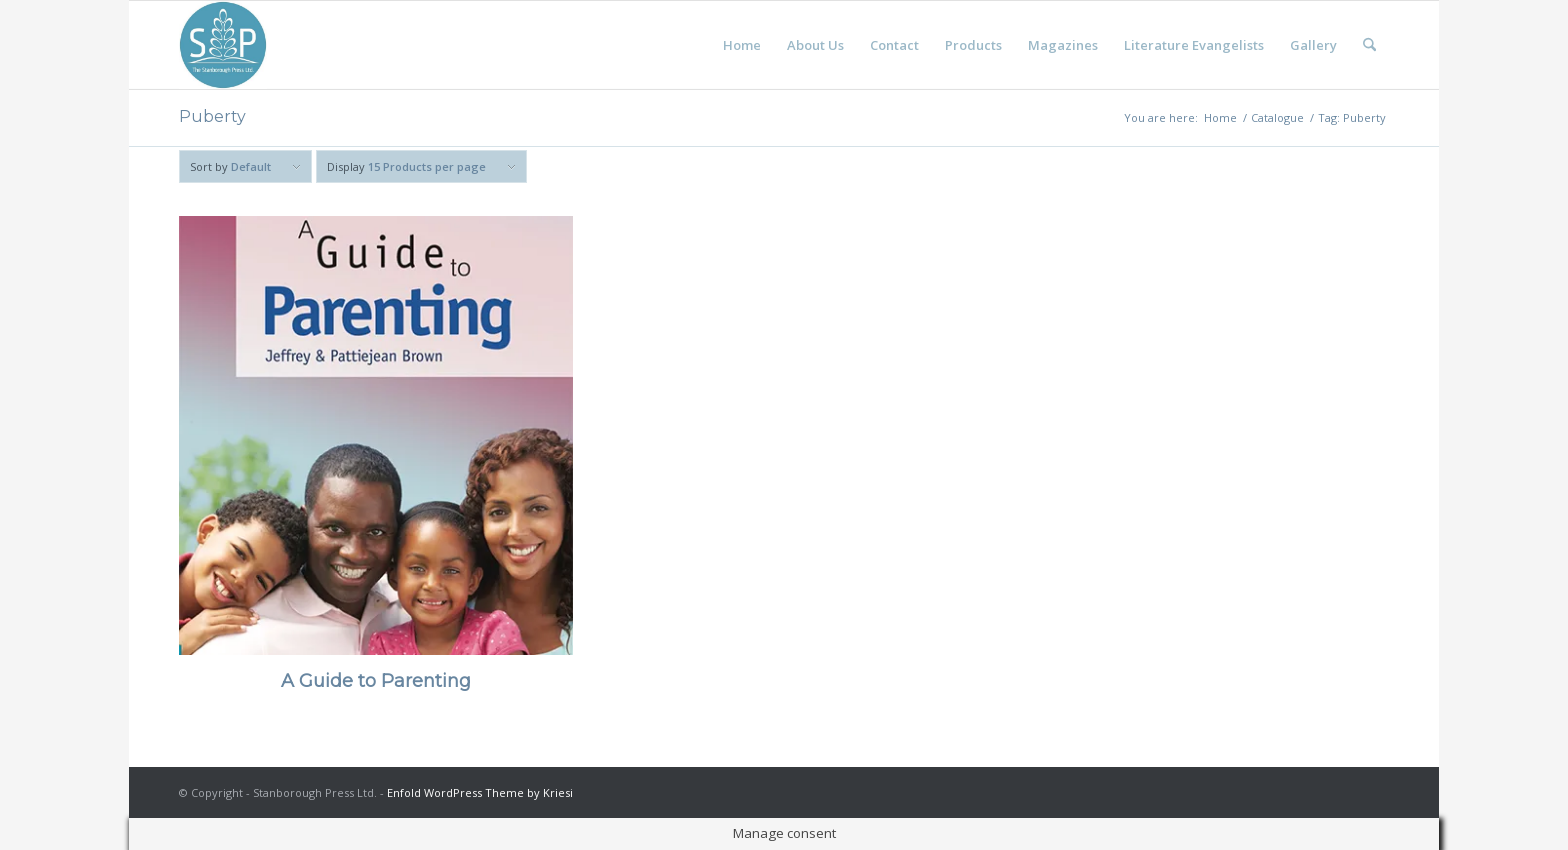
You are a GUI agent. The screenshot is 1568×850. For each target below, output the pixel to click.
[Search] (1369, 45)
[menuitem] (742, 45)
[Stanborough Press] (223, 45)
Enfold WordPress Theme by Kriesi (480, 792)
